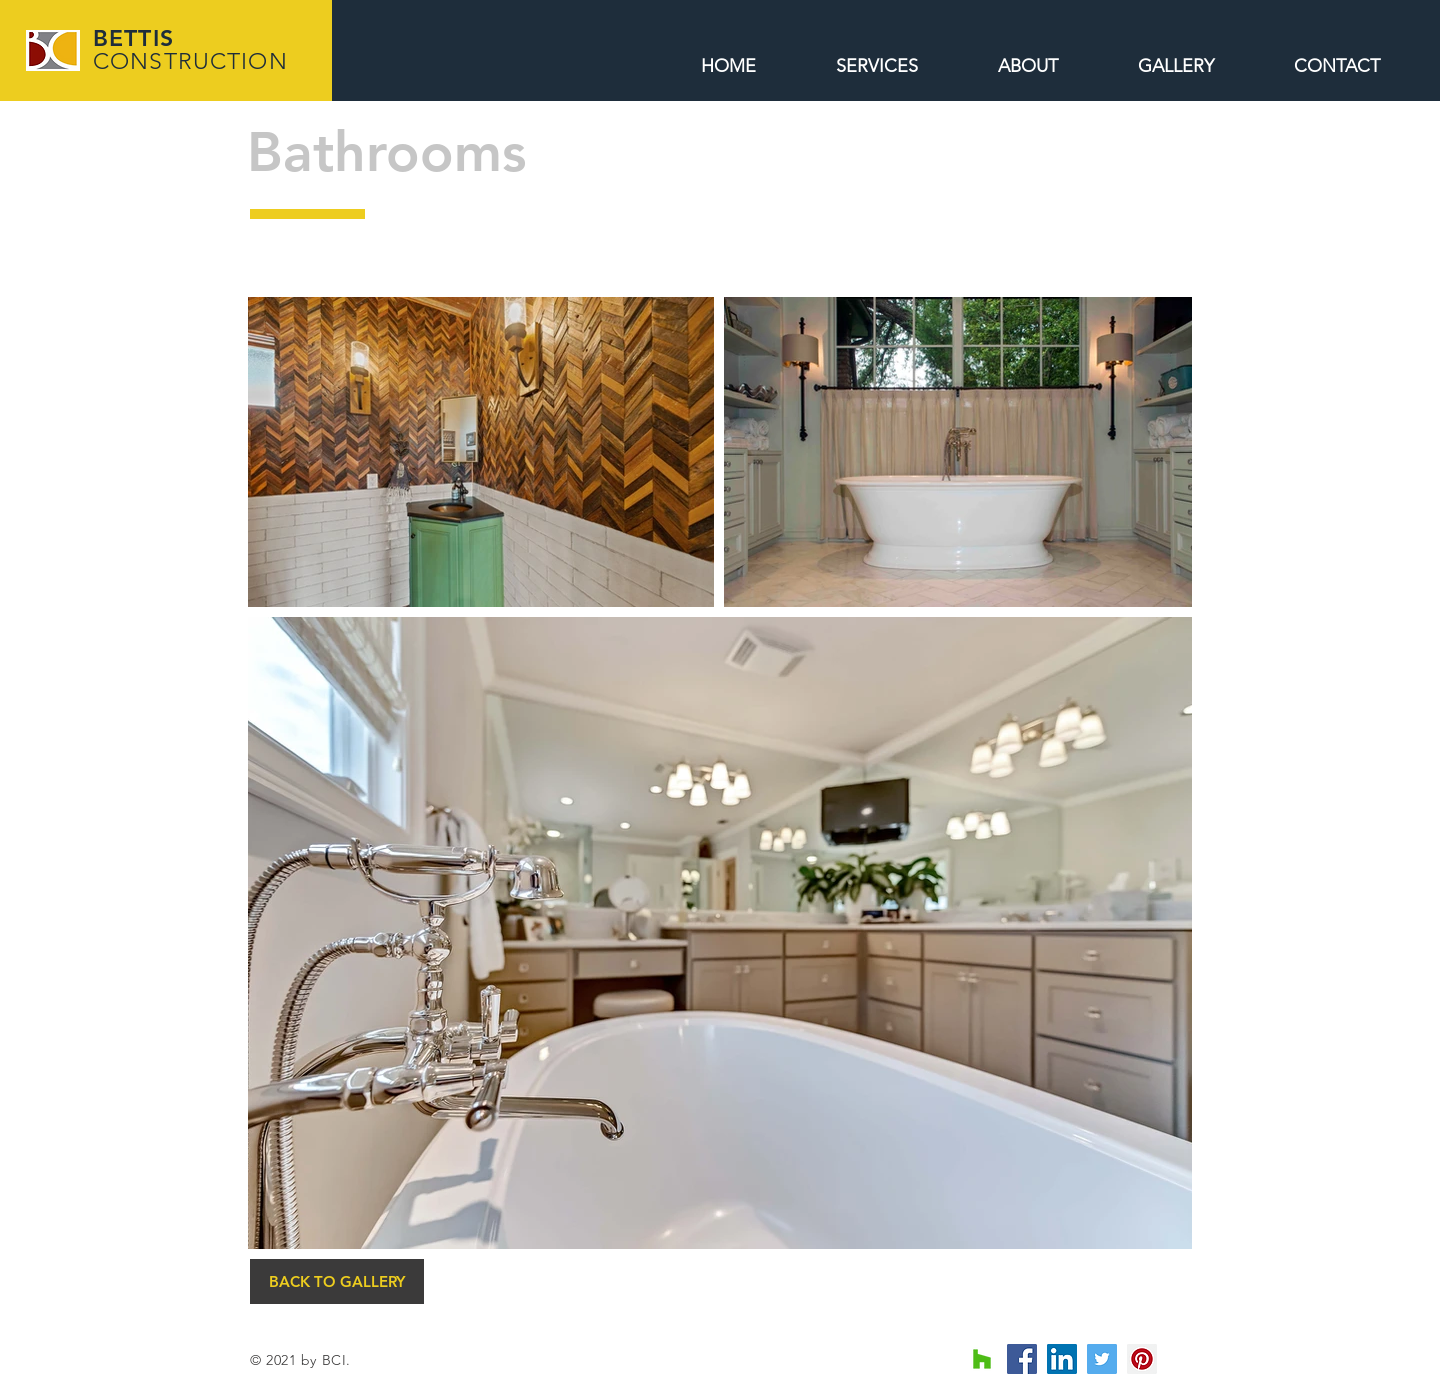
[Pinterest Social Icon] (1142, 1359)
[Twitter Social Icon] (1102, 1359)
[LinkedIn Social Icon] (1062, 1359)
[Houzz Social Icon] (982, 1359)
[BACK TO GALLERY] (337, 1281)
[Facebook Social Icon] (1022, 1359)
